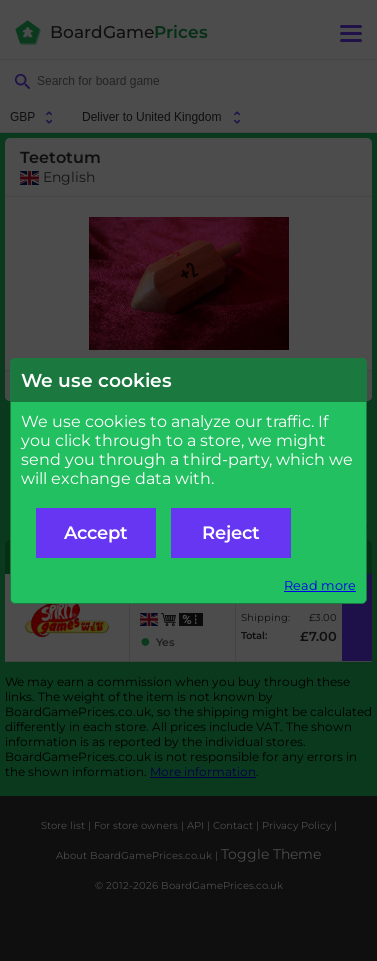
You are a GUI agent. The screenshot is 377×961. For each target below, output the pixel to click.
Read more (320, 585)
